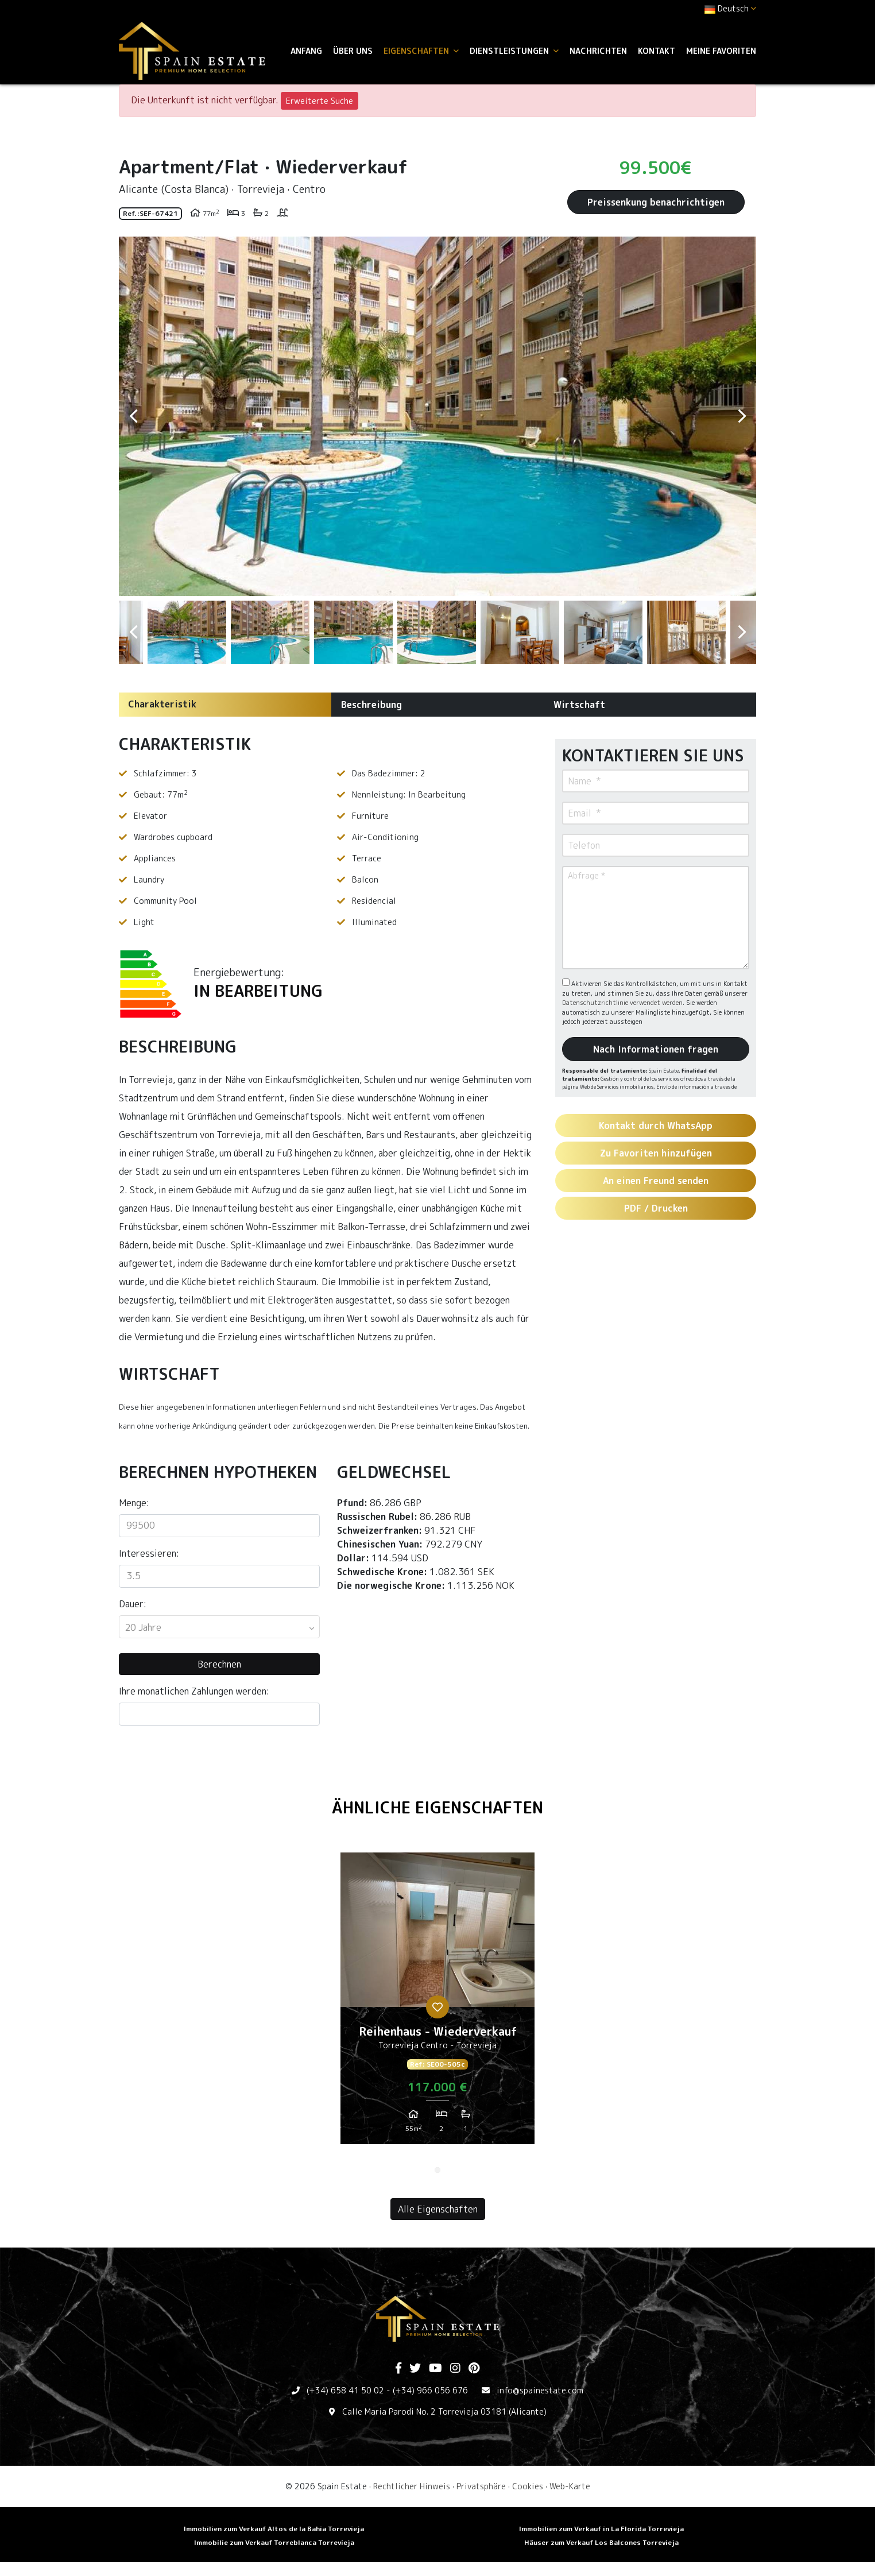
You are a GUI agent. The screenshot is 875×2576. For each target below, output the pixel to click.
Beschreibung (371, 704)
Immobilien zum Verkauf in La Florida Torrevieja (601, 2529)
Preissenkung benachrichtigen (656, 202)
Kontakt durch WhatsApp (656, 1125)
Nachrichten (598, 50)
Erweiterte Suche (319, 100)
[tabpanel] (437, 2003)
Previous (133, 416)
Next (741, 416)
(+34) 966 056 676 (430, 2390)
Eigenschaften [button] (421, 50)
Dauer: (132, 1604)
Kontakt (656, 50)
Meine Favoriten (721, 50)
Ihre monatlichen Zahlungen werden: (194, 1691)
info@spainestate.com (540, 2390)
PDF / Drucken (656, 1208)
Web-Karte (569, 2486)
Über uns (353, 50)
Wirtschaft (579, 704)
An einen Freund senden (655, 1180)
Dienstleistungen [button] (514, 50)
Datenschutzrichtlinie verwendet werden (622, 1002)
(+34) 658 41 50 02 (345, 2390)
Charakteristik (162, 704)
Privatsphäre (481, 2486)
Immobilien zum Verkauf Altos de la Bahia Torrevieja (274, 2529)
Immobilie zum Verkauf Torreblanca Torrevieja (274, 2542)
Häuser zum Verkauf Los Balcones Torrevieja (601, 2542)
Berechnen (219, 1664)
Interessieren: (149, 1553)
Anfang (306, 50)
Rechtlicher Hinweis (411, 2486)
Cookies (527, 2486)
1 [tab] (437, 2170)
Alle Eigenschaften (438, 2209)
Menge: (134, 1502)
